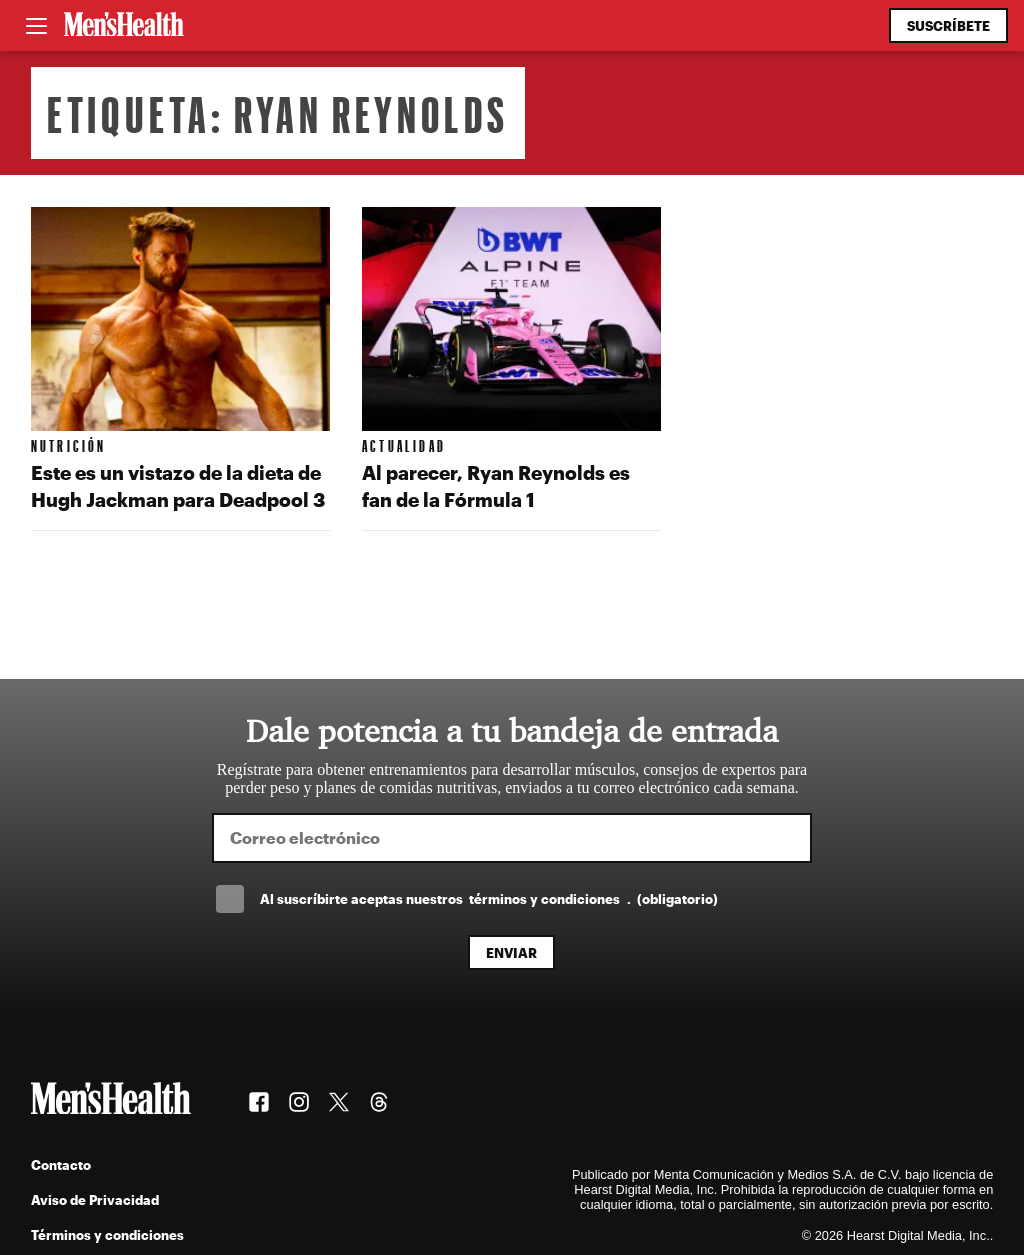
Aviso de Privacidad (95, 1199)
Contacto (61, 1164)
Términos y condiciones (107, 1234)
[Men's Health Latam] (124, 26)
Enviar (511, 952)
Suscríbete (948, 25)
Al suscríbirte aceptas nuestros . (489, 898)
